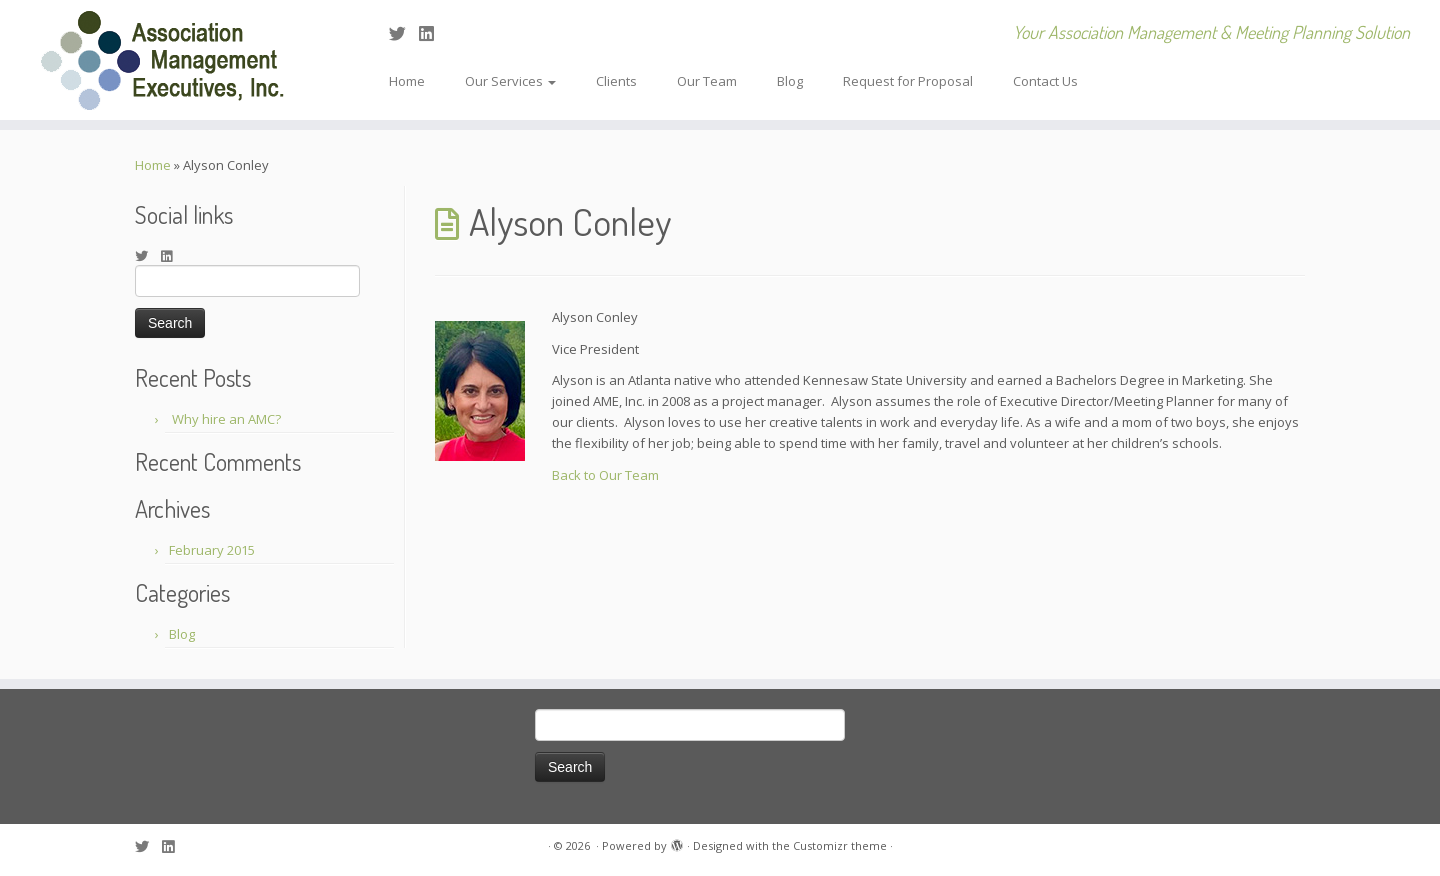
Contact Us (1045, 81)
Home (407, 81)
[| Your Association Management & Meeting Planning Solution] (166, 60)
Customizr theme (840, 845)
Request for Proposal (908, 81)
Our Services (510, 81)
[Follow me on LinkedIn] (433, 33)
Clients (616, 81)
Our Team (707, 81)
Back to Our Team (605, 475)
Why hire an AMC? (226, 419)
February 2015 (212, 550)
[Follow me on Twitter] (404, 33)
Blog (790, 81)
